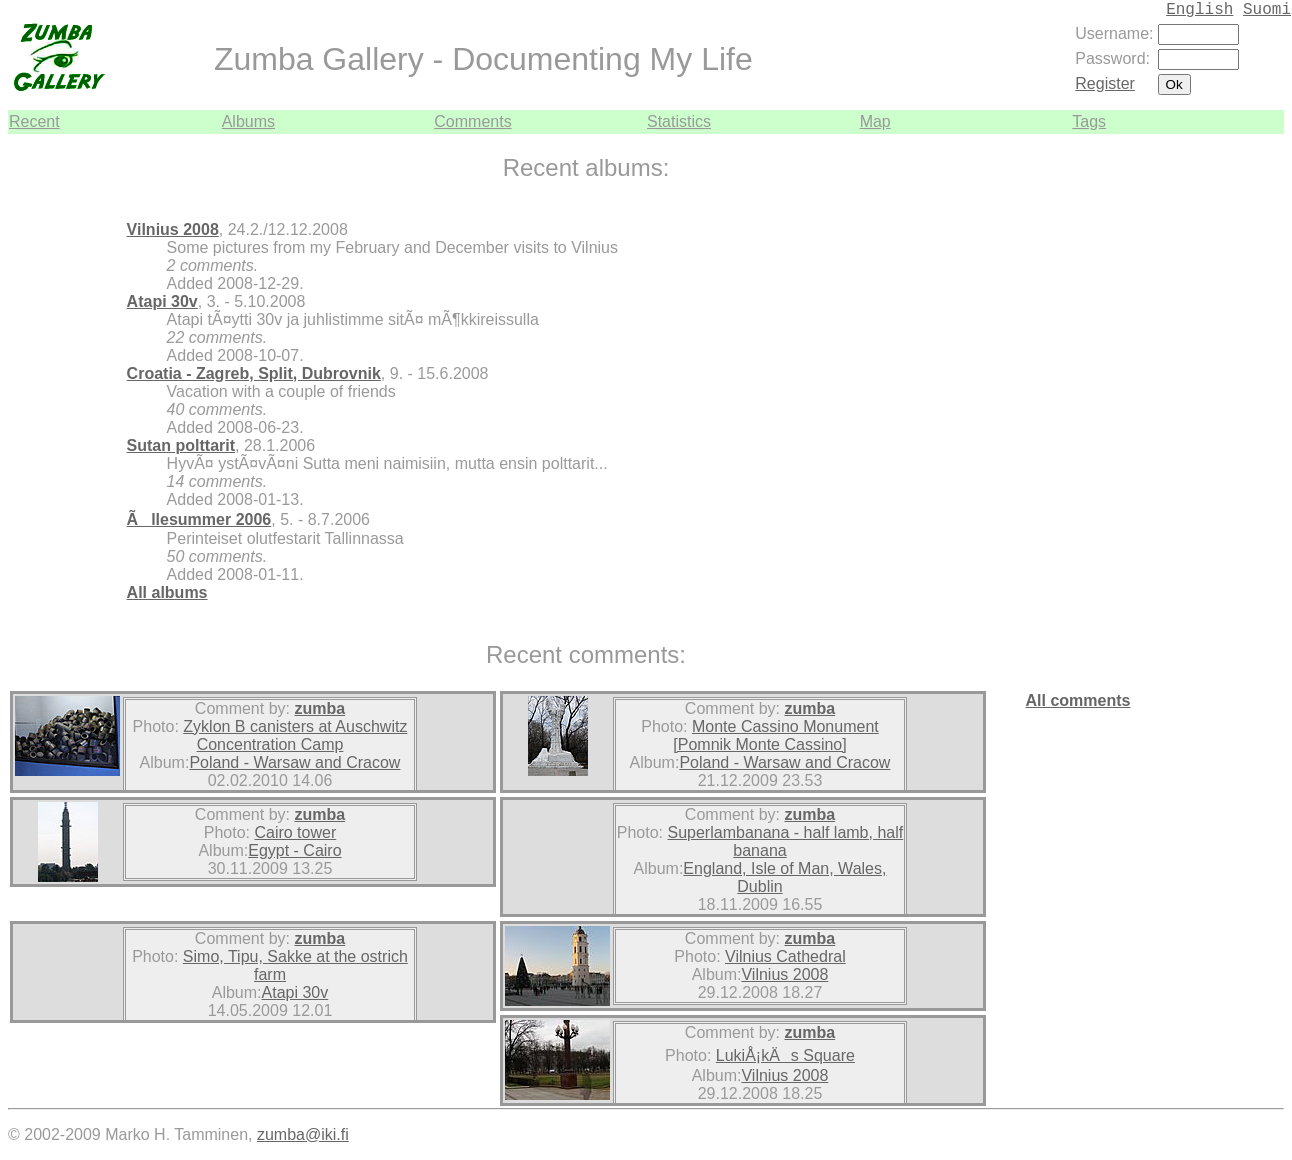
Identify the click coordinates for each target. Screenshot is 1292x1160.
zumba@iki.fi (303, 1134)
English (1199, 10)
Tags (1089, 121)
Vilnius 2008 (173, 229)
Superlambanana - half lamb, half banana (786, 841)
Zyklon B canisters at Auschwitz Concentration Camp (295, 735)
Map (875, 121)
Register (1105, 83)
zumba (319, 708)
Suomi (1267, 10)
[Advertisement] (1224, 434)
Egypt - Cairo (294, 850)
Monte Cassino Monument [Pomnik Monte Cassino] (775, 735)
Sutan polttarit (181, 445)
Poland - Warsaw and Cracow (294, 762)
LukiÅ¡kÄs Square (785, 1055)
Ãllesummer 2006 (199, 519)
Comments (472, 121)
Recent (34, 121)
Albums (248, 121)
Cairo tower (295, 832)
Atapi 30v (162, 301)
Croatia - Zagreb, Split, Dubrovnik (254, 373)
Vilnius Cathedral (785, 956)
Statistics (679, 121)
